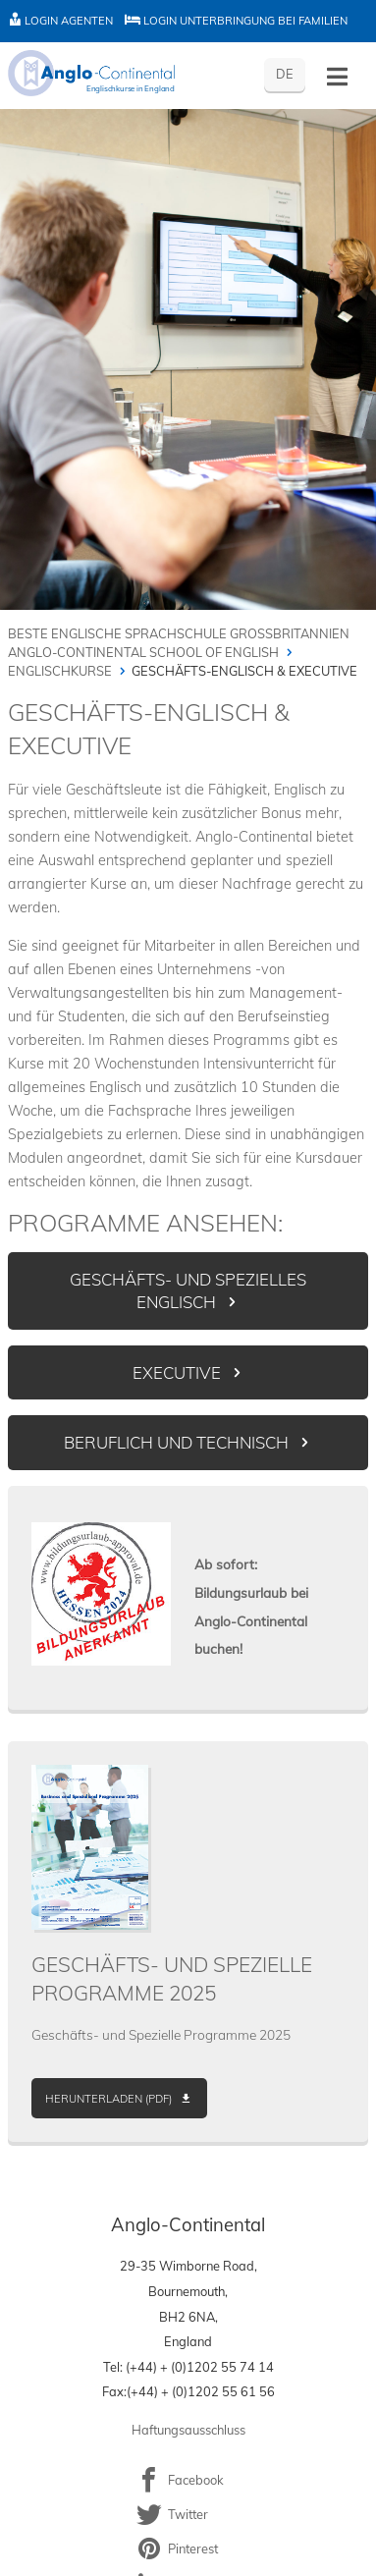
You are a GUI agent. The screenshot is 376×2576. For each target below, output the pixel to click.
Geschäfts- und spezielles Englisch (188, 1291)
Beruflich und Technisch (176, 1442)
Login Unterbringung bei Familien (236, 20)
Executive (177, 1372)
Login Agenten (60, 20)
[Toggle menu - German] (337, 77)
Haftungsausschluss (188, 2430)
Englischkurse (60, 671)
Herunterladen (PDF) (108, 2099)
